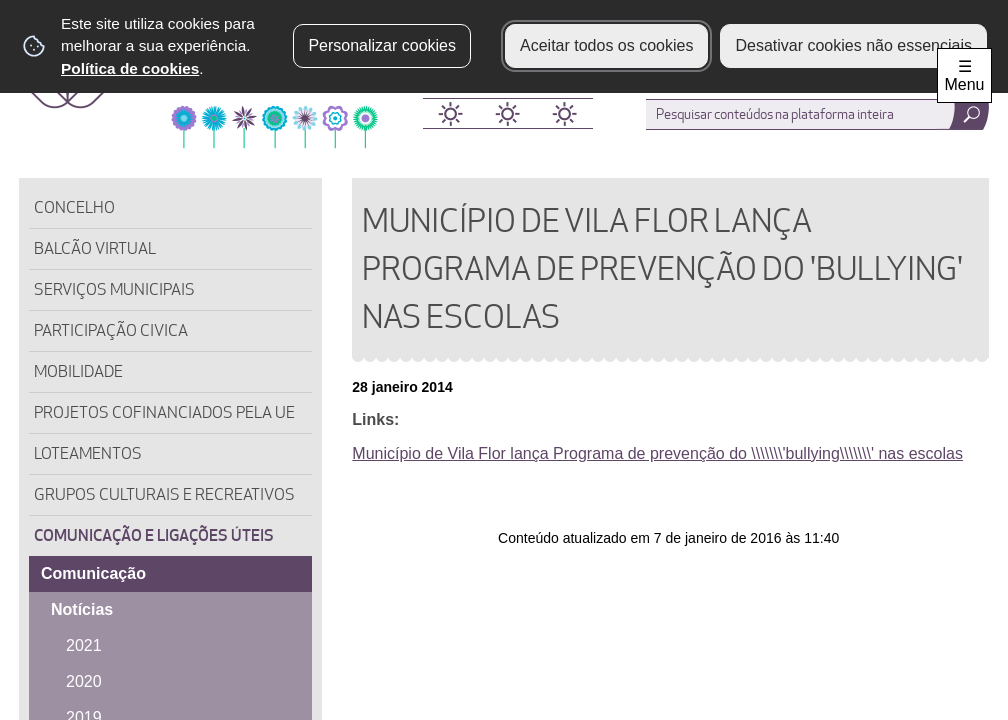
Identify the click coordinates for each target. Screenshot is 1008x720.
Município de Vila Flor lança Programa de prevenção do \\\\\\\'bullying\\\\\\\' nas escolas (657, 453)
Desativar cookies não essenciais (853, 45)
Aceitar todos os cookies (606, 45)
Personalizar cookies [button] (382, 45)
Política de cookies (130, 68)
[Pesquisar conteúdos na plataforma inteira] (963, 114)
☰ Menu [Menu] (964, 75)
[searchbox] (814, 114)
